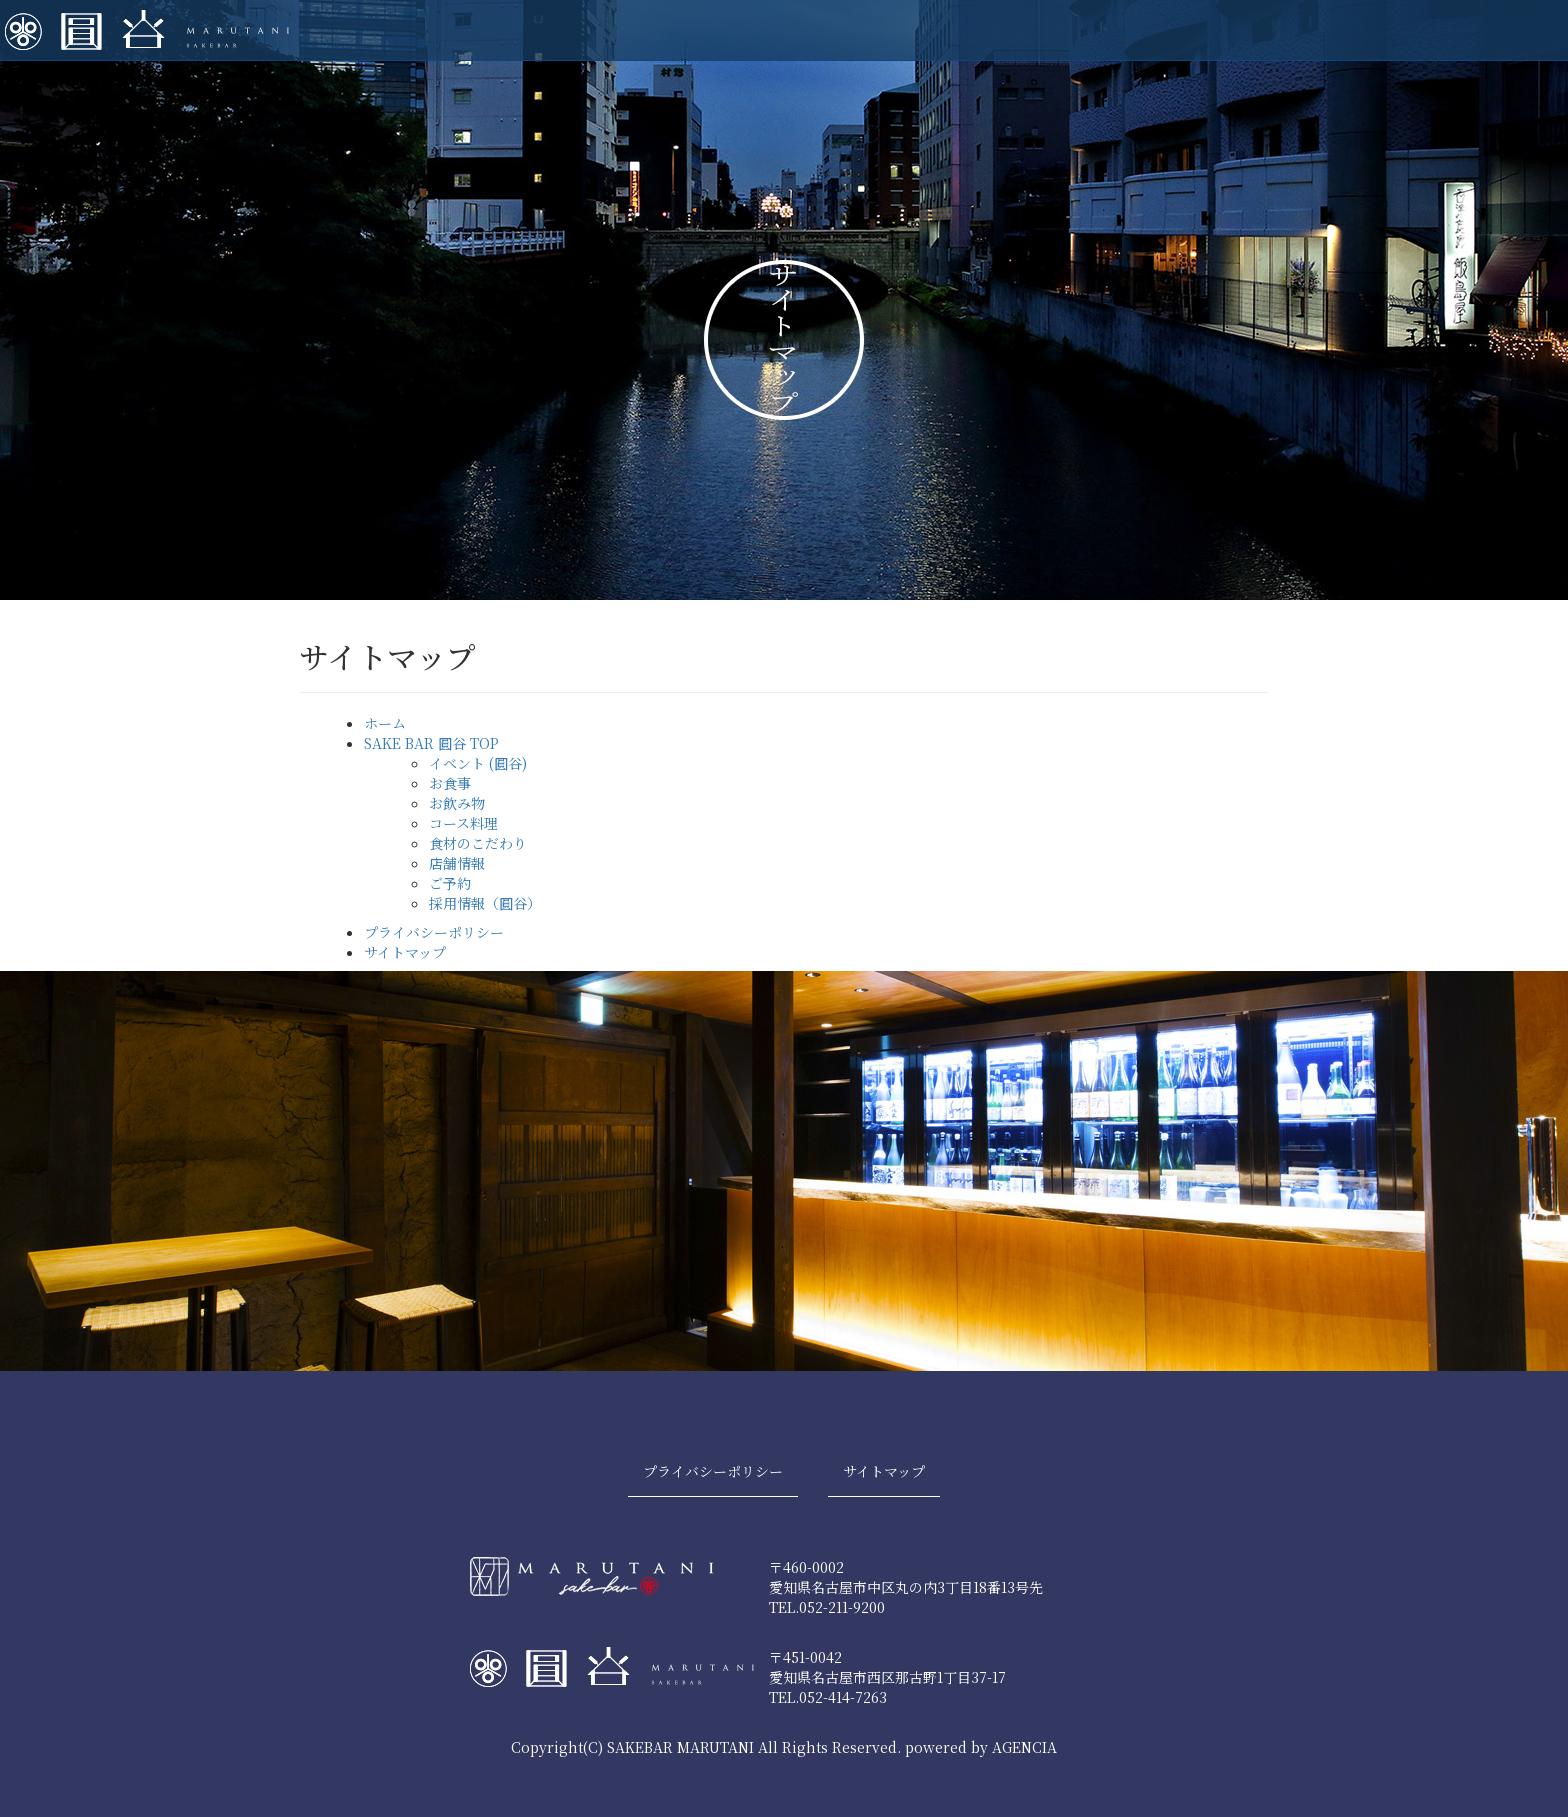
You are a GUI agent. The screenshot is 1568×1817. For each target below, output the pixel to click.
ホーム (385, 723)
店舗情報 (457, 863)
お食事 (450, 783)
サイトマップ (405, 952)
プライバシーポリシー (434, 932)
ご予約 (450, 883)
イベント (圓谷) (478, 763)
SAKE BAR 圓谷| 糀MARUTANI (147, 30)
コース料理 (463, 823)
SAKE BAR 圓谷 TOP (431, 743)
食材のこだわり (478, 843)
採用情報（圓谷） (485, 903)
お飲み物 (457, 803)
